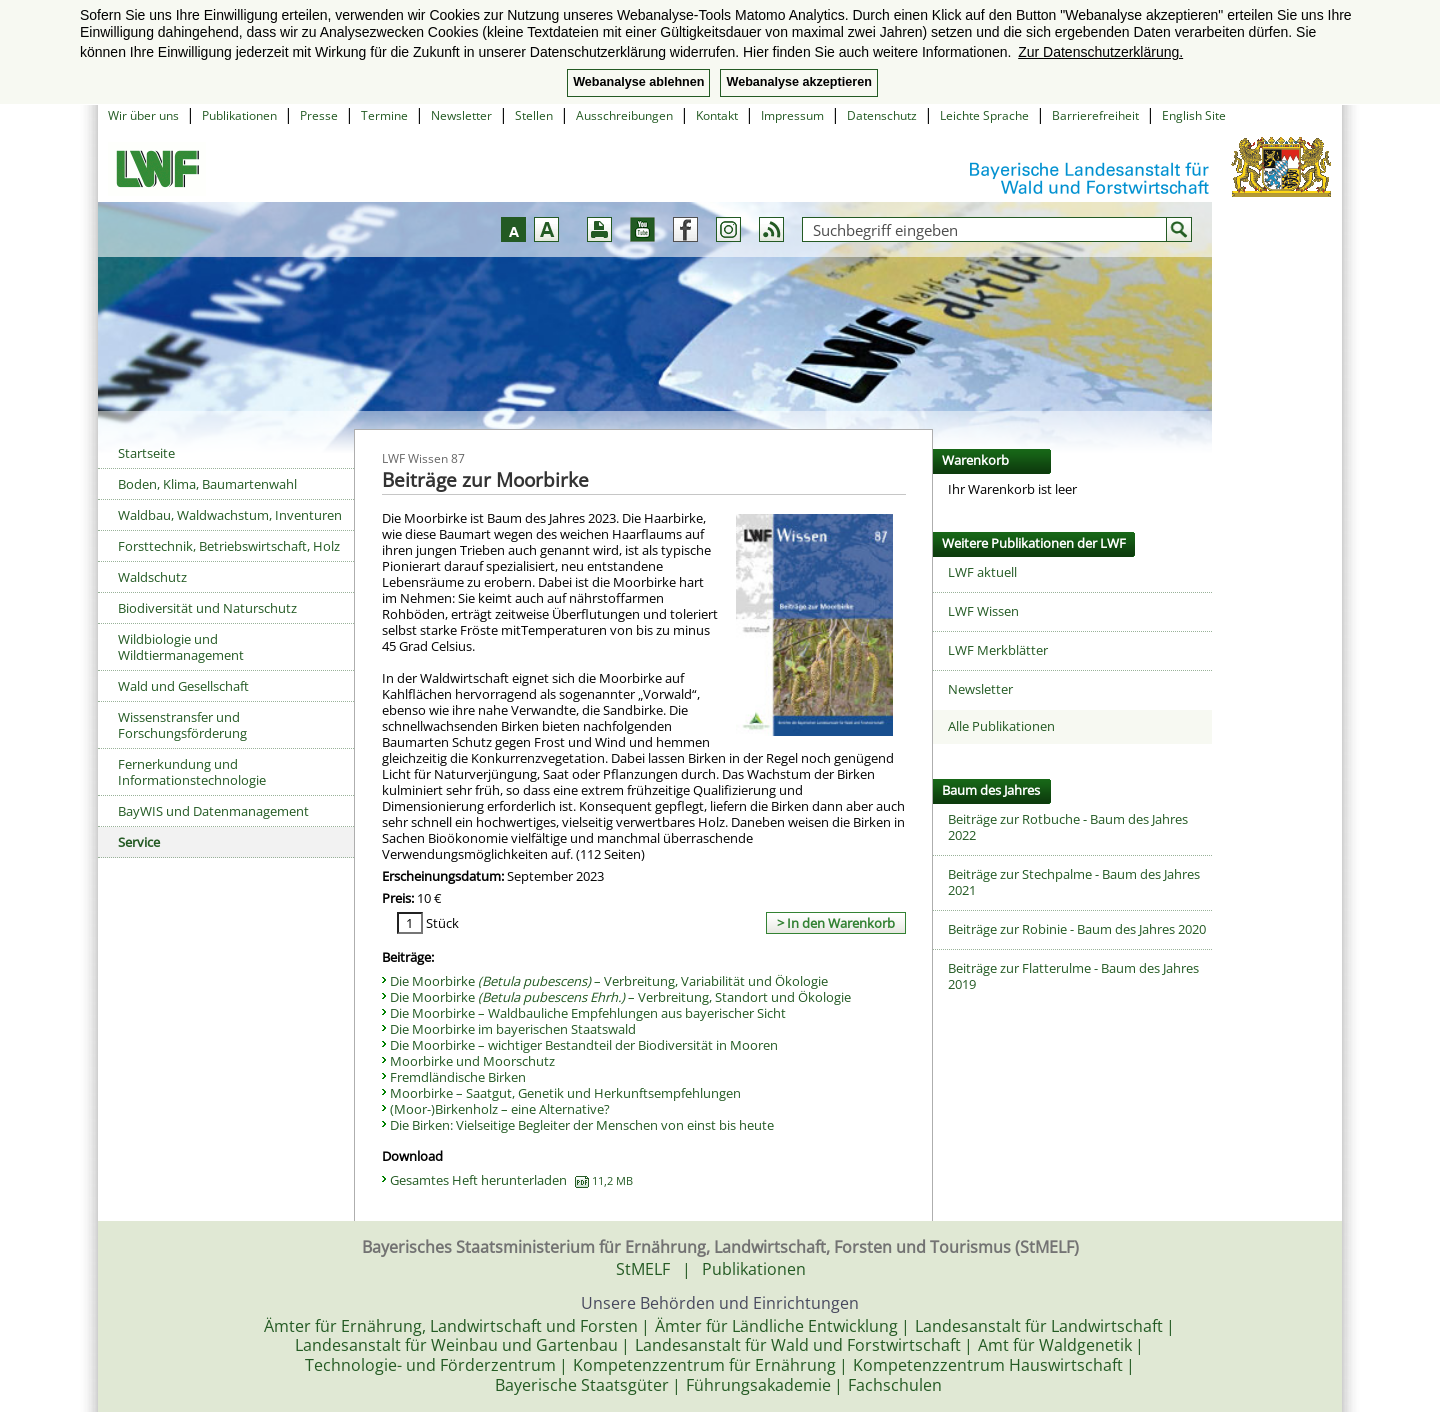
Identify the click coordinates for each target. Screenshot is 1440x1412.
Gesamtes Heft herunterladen (511, 1180)
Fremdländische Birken (458, 1077)
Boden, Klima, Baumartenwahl (207, 484)
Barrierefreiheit (1095, 115)
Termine (384, 115)
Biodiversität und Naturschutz (207, 608)
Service (139, 842)
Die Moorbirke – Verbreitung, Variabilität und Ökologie (609, 981)
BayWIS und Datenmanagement (213, 811)
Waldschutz (152, 577)
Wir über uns (143, 115)
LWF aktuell (982, 572)
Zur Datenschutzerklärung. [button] (1100, 52)
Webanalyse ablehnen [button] (638, 82)
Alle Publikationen (1001, 726)
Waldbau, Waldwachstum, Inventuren (230, 515)
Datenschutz (882, 115)
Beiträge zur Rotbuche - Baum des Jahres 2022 (1068, 827)
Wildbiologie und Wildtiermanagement (181, 647)
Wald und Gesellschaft (183, 686)
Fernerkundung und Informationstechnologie (192, 772)
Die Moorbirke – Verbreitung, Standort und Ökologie (620, 997)
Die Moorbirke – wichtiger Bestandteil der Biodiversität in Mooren (584, 1045)
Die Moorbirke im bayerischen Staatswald (513, 1029)
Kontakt (717, 115)
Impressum (792, 115)
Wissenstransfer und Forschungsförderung (182, 725)
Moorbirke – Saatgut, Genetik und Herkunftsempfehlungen (565, 1093)
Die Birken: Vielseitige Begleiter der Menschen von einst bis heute (582, 1125)
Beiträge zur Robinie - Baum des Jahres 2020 (1077, 929)
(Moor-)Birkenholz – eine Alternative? (500, 1109)
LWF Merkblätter (998, 650)
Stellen (534, 115)
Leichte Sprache (984, 115)
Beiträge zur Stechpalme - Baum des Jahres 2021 (1074, 882)
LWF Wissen (983, 611)
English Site (1194, 115)
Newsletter (461, 115)
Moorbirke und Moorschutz (472, 1061)
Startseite (146, 453)
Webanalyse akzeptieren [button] (798, 82)
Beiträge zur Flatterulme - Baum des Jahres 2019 (1073, 976)
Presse (319, 115)
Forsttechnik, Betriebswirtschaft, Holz (229, 546)
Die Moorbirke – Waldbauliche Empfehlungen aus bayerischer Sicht (588, 1013)
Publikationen (239, 115)
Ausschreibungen (624, 115)
